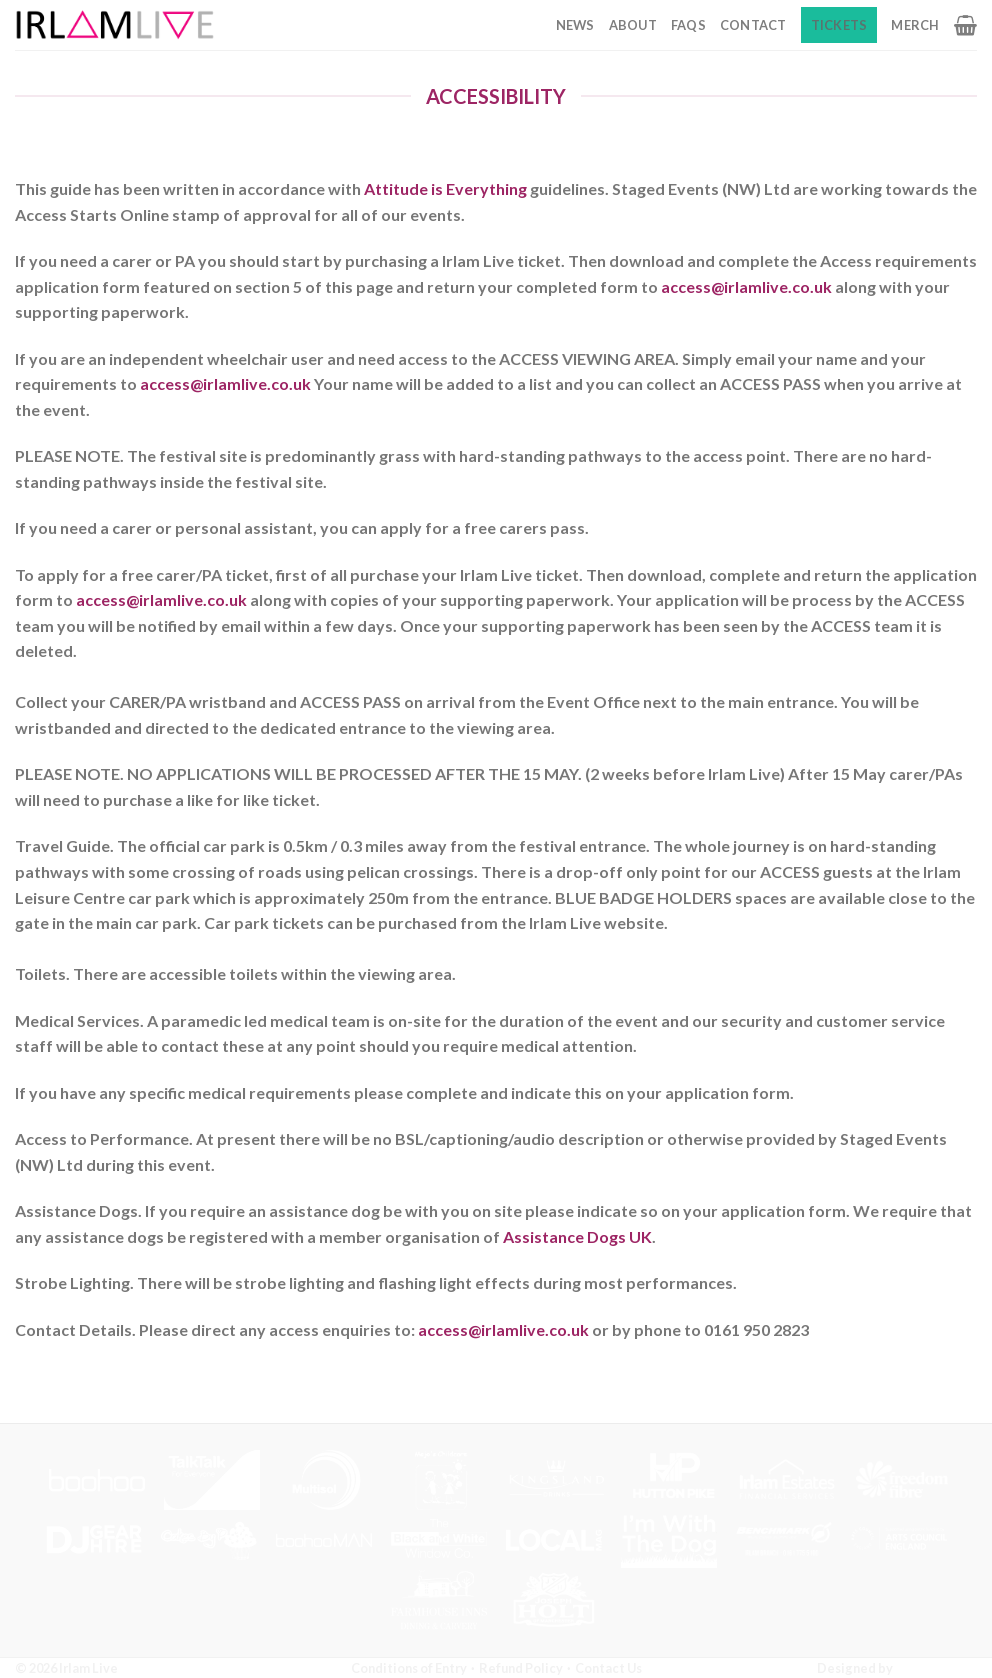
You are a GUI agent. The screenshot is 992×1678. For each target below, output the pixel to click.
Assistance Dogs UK (577, 1236)
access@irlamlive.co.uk (746, 286)
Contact (753, 25)
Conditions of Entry (409, 1668)
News (575, 25)
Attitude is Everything (445, 188)
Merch (915, 25)
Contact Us (608, 1668)
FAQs (688, 25)
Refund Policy (521, 1668)
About (633, 25)
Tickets (839, 25)
